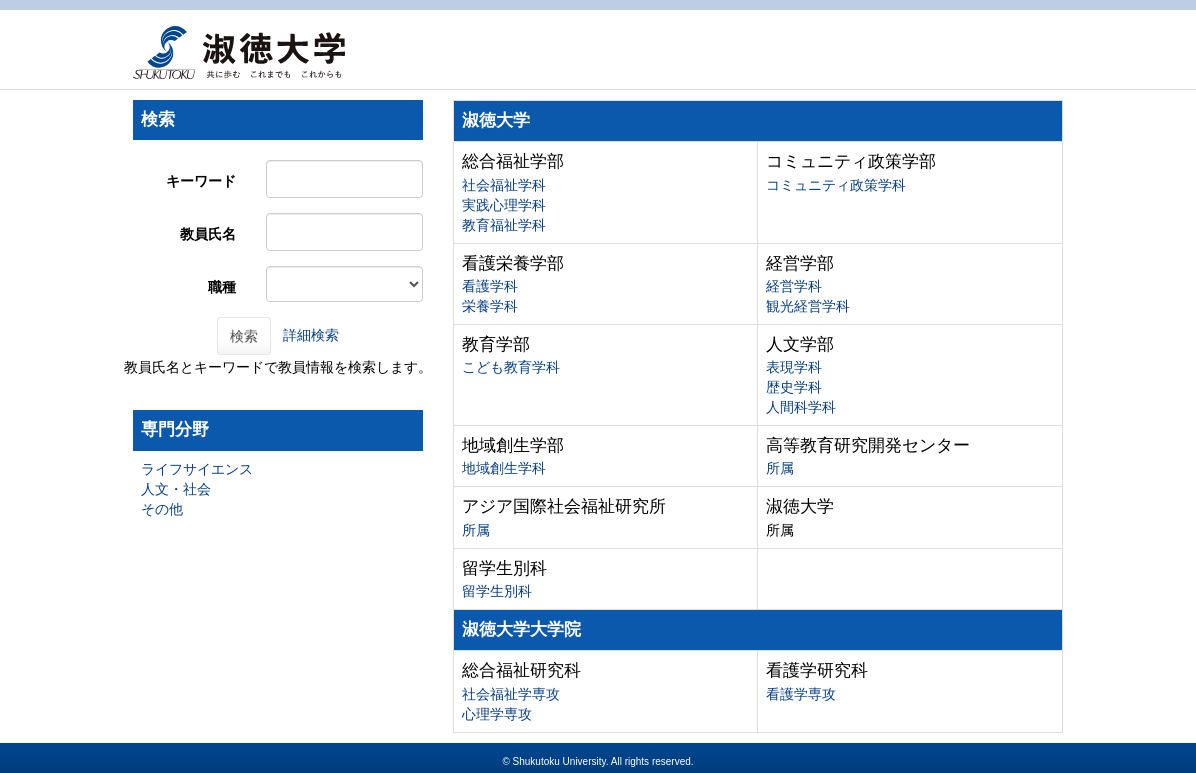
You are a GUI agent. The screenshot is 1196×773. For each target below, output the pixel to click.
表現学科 (794, 367)
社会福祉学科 (504, 185)
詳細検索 (311, 335)
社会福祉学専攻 (511, 694)
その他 (162, 509)
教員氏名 (208, 234)
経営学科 (794, 286)
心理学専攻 (497, 714)
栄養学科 (490, 306)
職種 (222, 287)
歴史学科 (794, 387)
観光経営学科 (808, 306)
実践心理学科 (504, 205)
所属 (780, 468)
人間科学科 (801, 407)
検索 (244, 336)
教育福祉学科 (504, 225)
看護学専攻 (801, 694)
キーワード (201, 181)
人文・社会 (176, 489)
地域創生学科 (504, 468)
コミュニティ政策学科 (836, 185)
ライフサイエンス (197, 469)
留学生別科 (497, 591)
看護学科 (490, 286)
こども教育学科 (511, 367)
